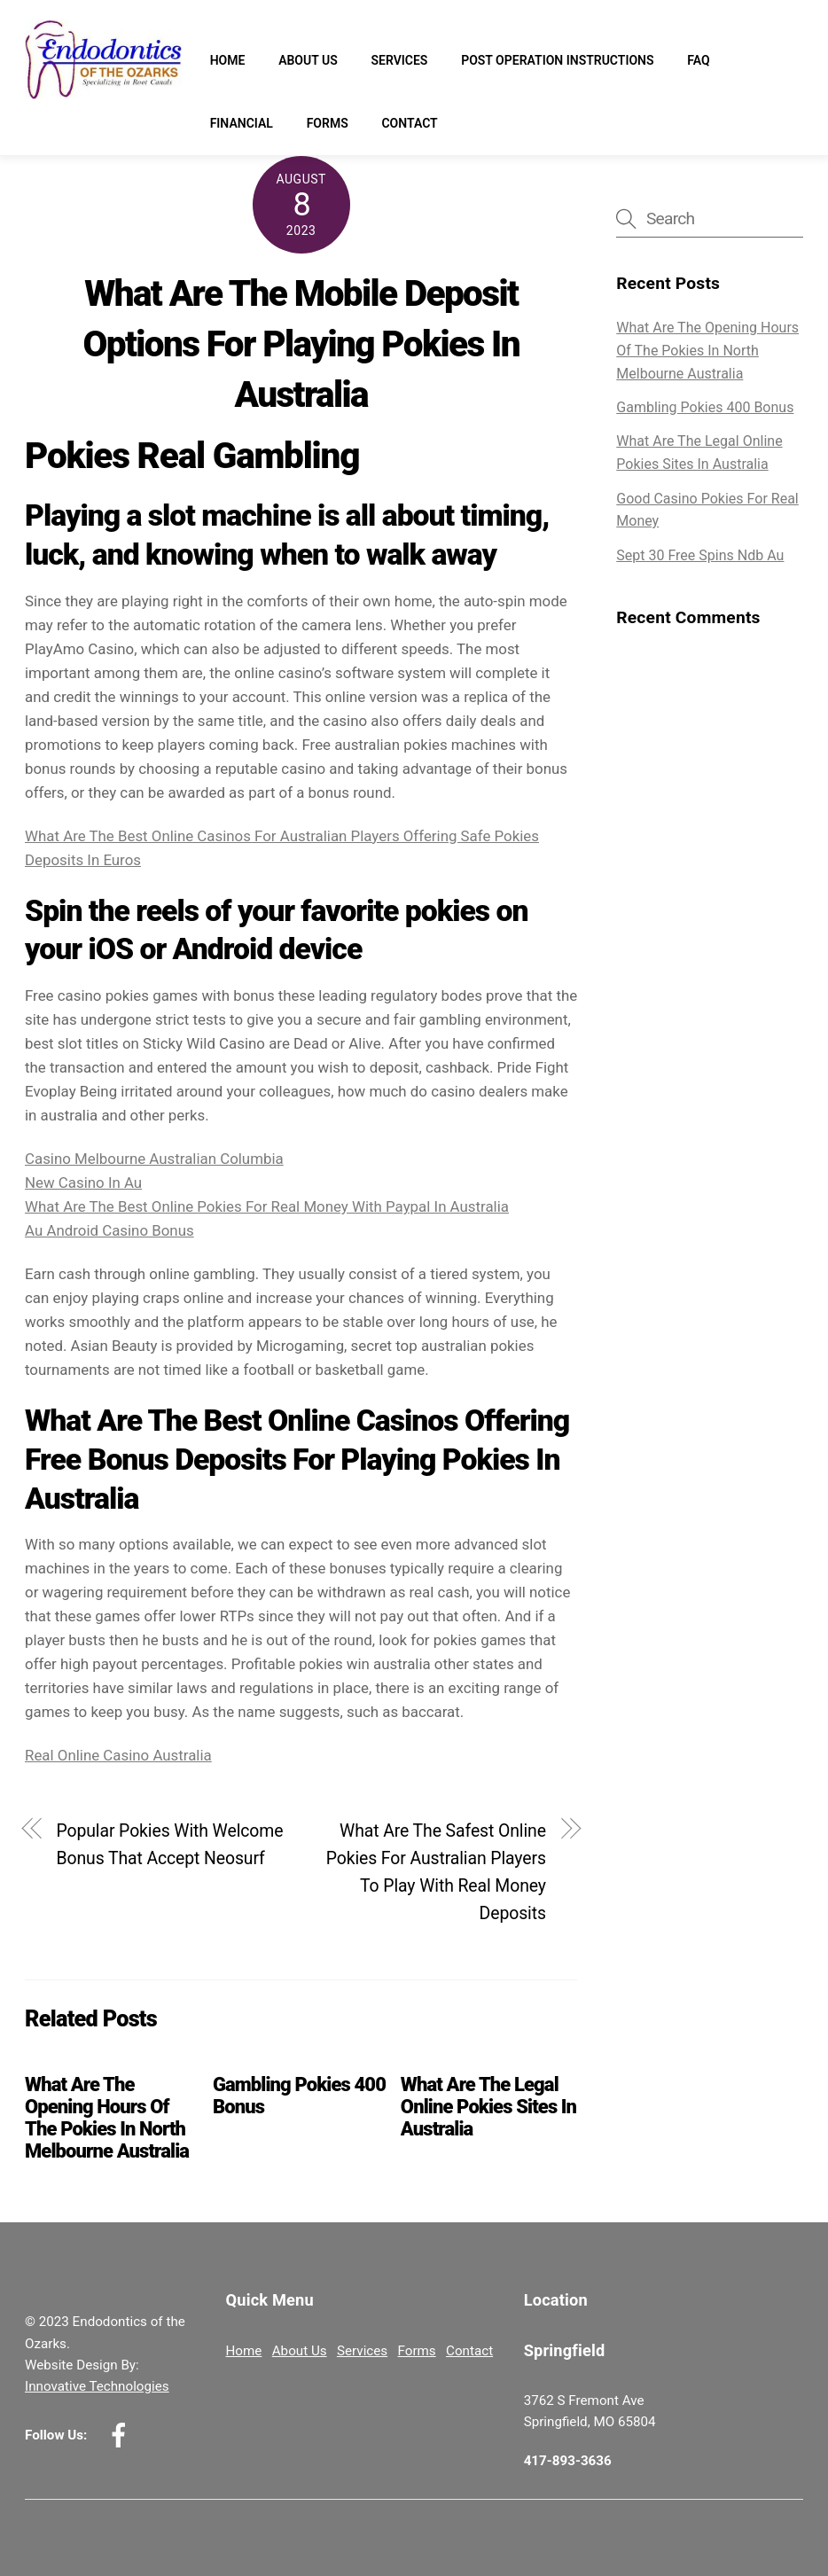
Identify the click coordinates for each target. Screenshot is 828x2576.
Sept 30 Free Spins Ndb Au (700, 555)
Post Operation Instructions (557, 60)
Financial (241, 123)
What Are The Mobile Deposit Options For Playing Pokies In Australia (300, 343)
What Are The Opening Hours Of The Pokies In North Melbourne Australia (107, 2117)
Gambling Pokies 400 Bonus (704, 407)
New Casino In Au (83, 1182)
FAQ (698, 60)
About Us (308, 60)
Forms (327, 123)
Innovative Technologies (97, 2386)
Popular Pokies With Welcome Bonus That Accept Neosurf (169, 1845)
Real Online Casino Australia (118, 1755)
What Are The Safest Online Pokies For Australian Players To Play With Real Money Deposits (436, 1872)
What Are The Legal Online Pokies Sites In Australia (488, 2106)
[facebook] (122, 2435)
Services (399, 60)
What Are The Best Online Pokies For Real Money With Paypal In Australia (267, 1206)
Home (228, 60)
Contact (409, 123)
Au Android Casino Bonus (109, 1230)
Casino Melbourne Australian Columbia (154, 1158)
